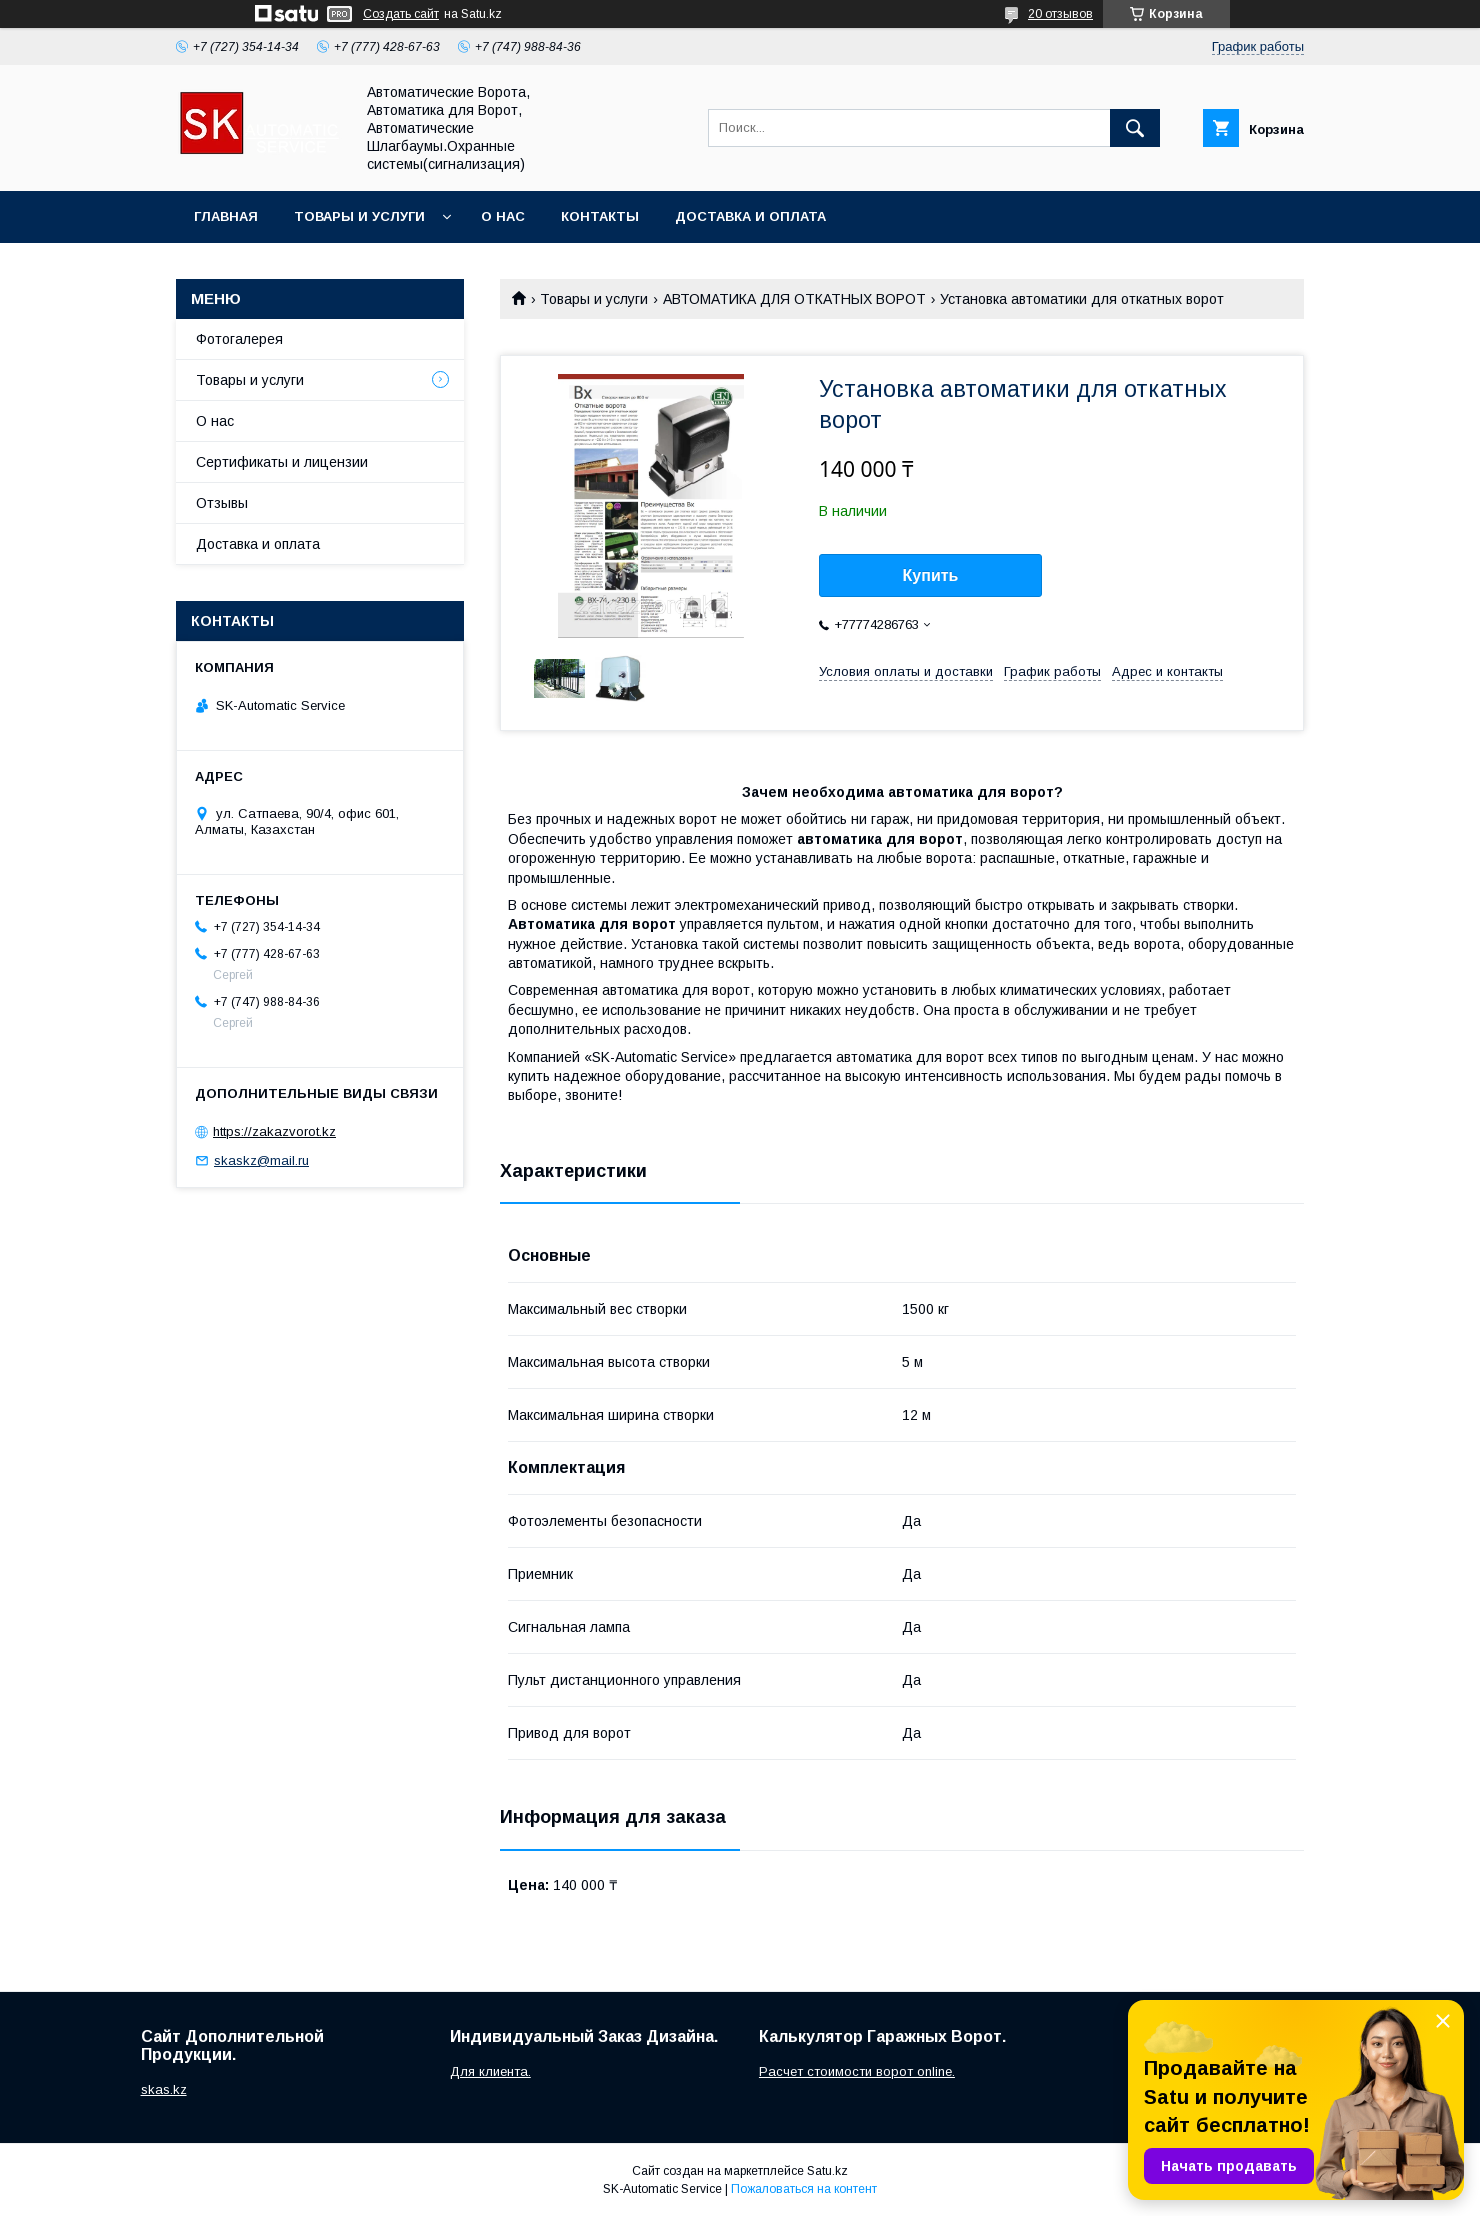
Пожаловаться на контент (804, 2189)
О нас (503, 216)
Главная (226, 216)
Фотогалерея (239, 339)
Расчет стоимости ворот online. (857, 2071)
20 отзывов (1060, 14)
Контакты (600, 216)
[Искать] (1135, 128)
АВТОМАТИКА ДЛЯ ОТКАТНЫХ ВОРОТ (794, 299)
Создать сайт (401, 14)
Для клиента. (490, 2071)
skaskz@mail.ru (261, 1160)
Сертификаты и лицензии (282, 462)
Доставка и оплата (750, 216)
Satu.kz (827, 2171)
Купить (931, 575)
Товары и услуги (359, 216)
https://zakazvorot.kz (274, 1131)
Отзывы (222, 503)
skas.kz (164, 2089)
